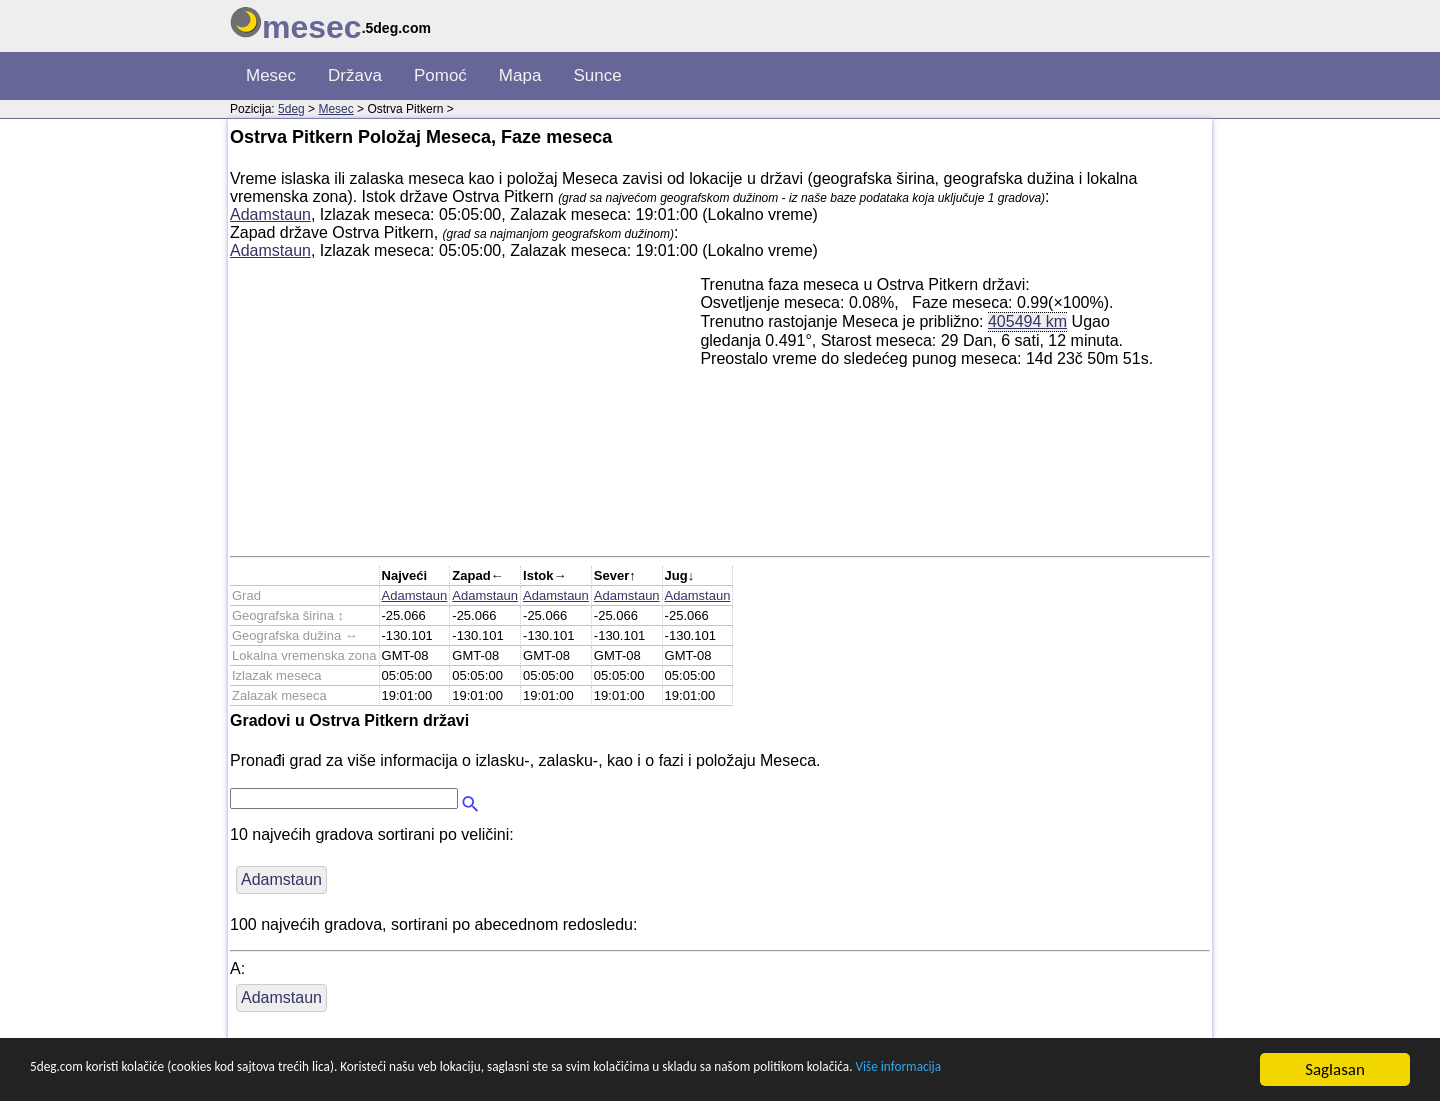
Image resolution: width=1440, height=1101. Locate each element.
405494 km (1027, 321)
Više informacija (1145, 1070)
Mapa (520, 75)
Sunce (597, 75)
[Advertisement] (465, 416)
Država (355, 75)
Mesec (271, 75)
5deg (291, 109)
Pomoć (440, 75)
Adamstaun (270, 214)
